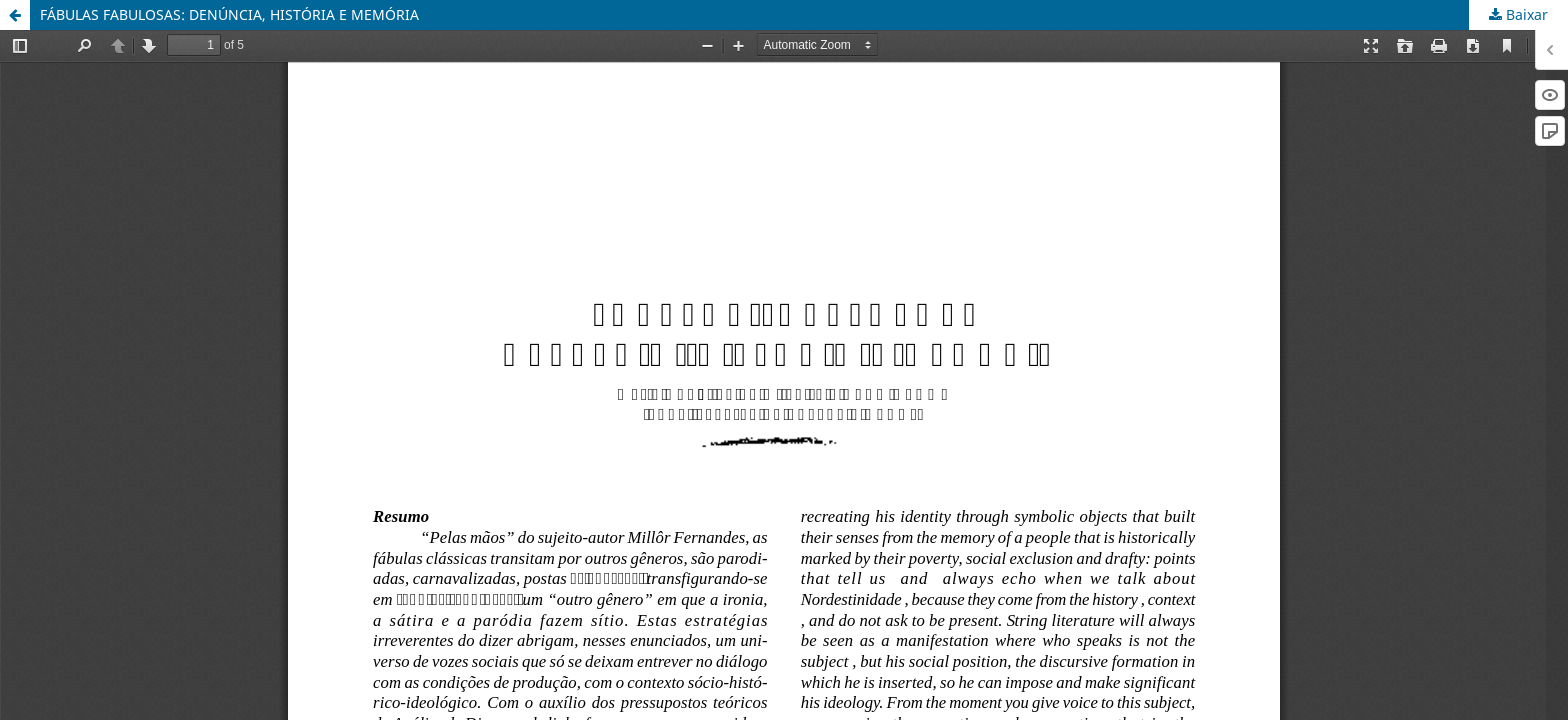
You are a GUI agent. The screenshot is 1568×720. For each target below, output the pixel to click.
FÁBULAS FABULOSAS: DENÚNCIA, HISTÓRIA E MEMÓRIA (229, 14)
